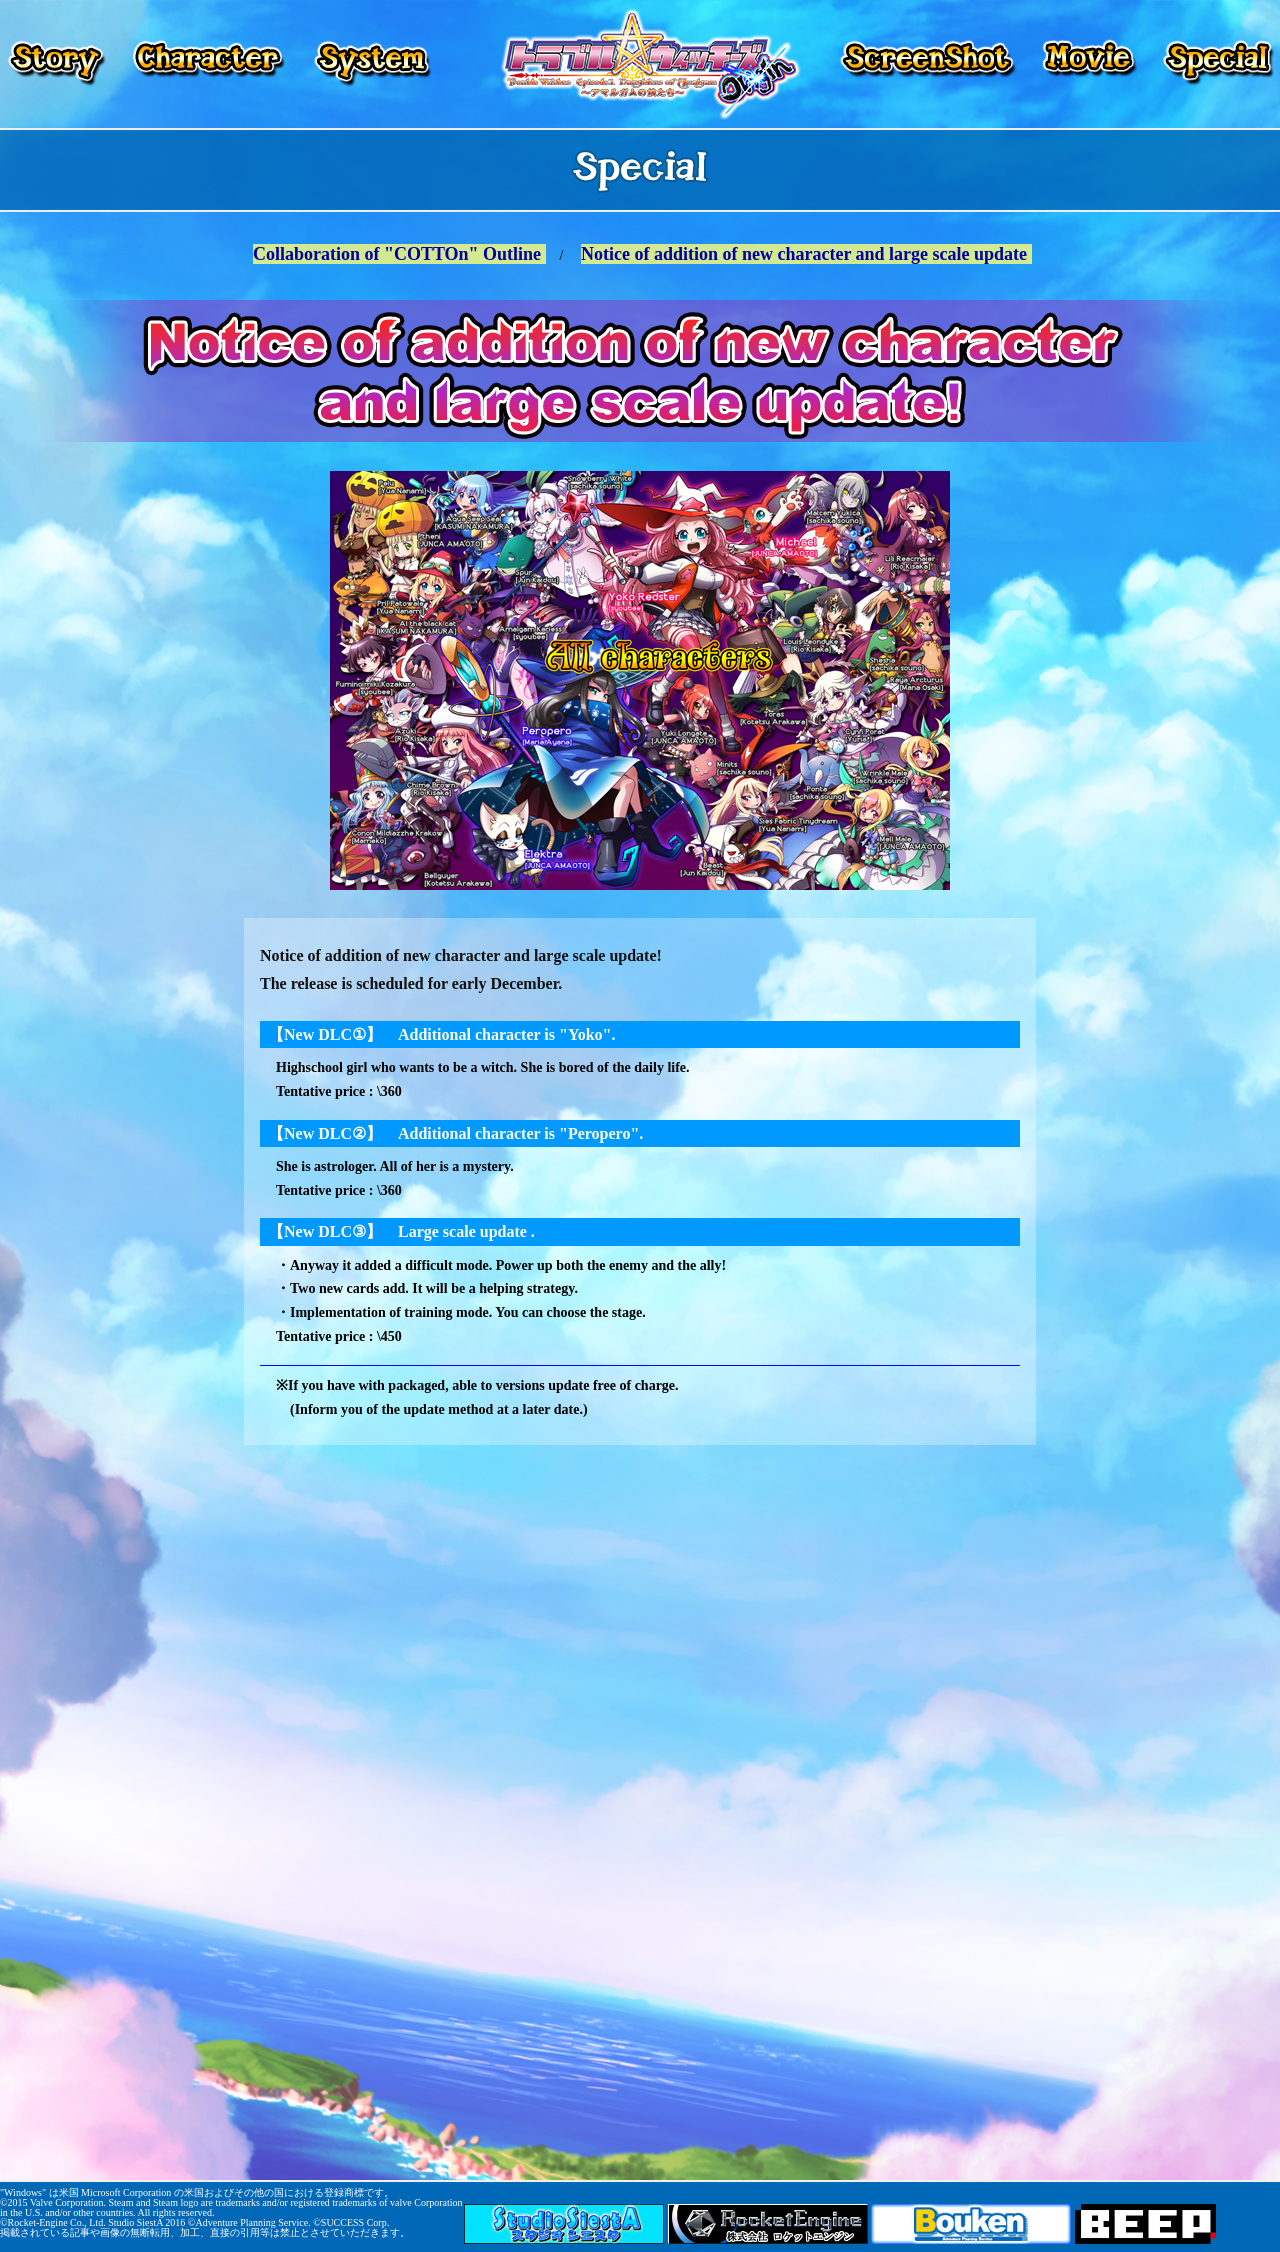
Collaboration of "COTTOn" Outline (399, 254)
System (370, 64)
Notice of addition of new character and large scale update (806, 254)
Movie (1089, 64)
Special (1215, 64)
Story (58, 64)
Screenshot (930, 64)
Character (208, 64)
